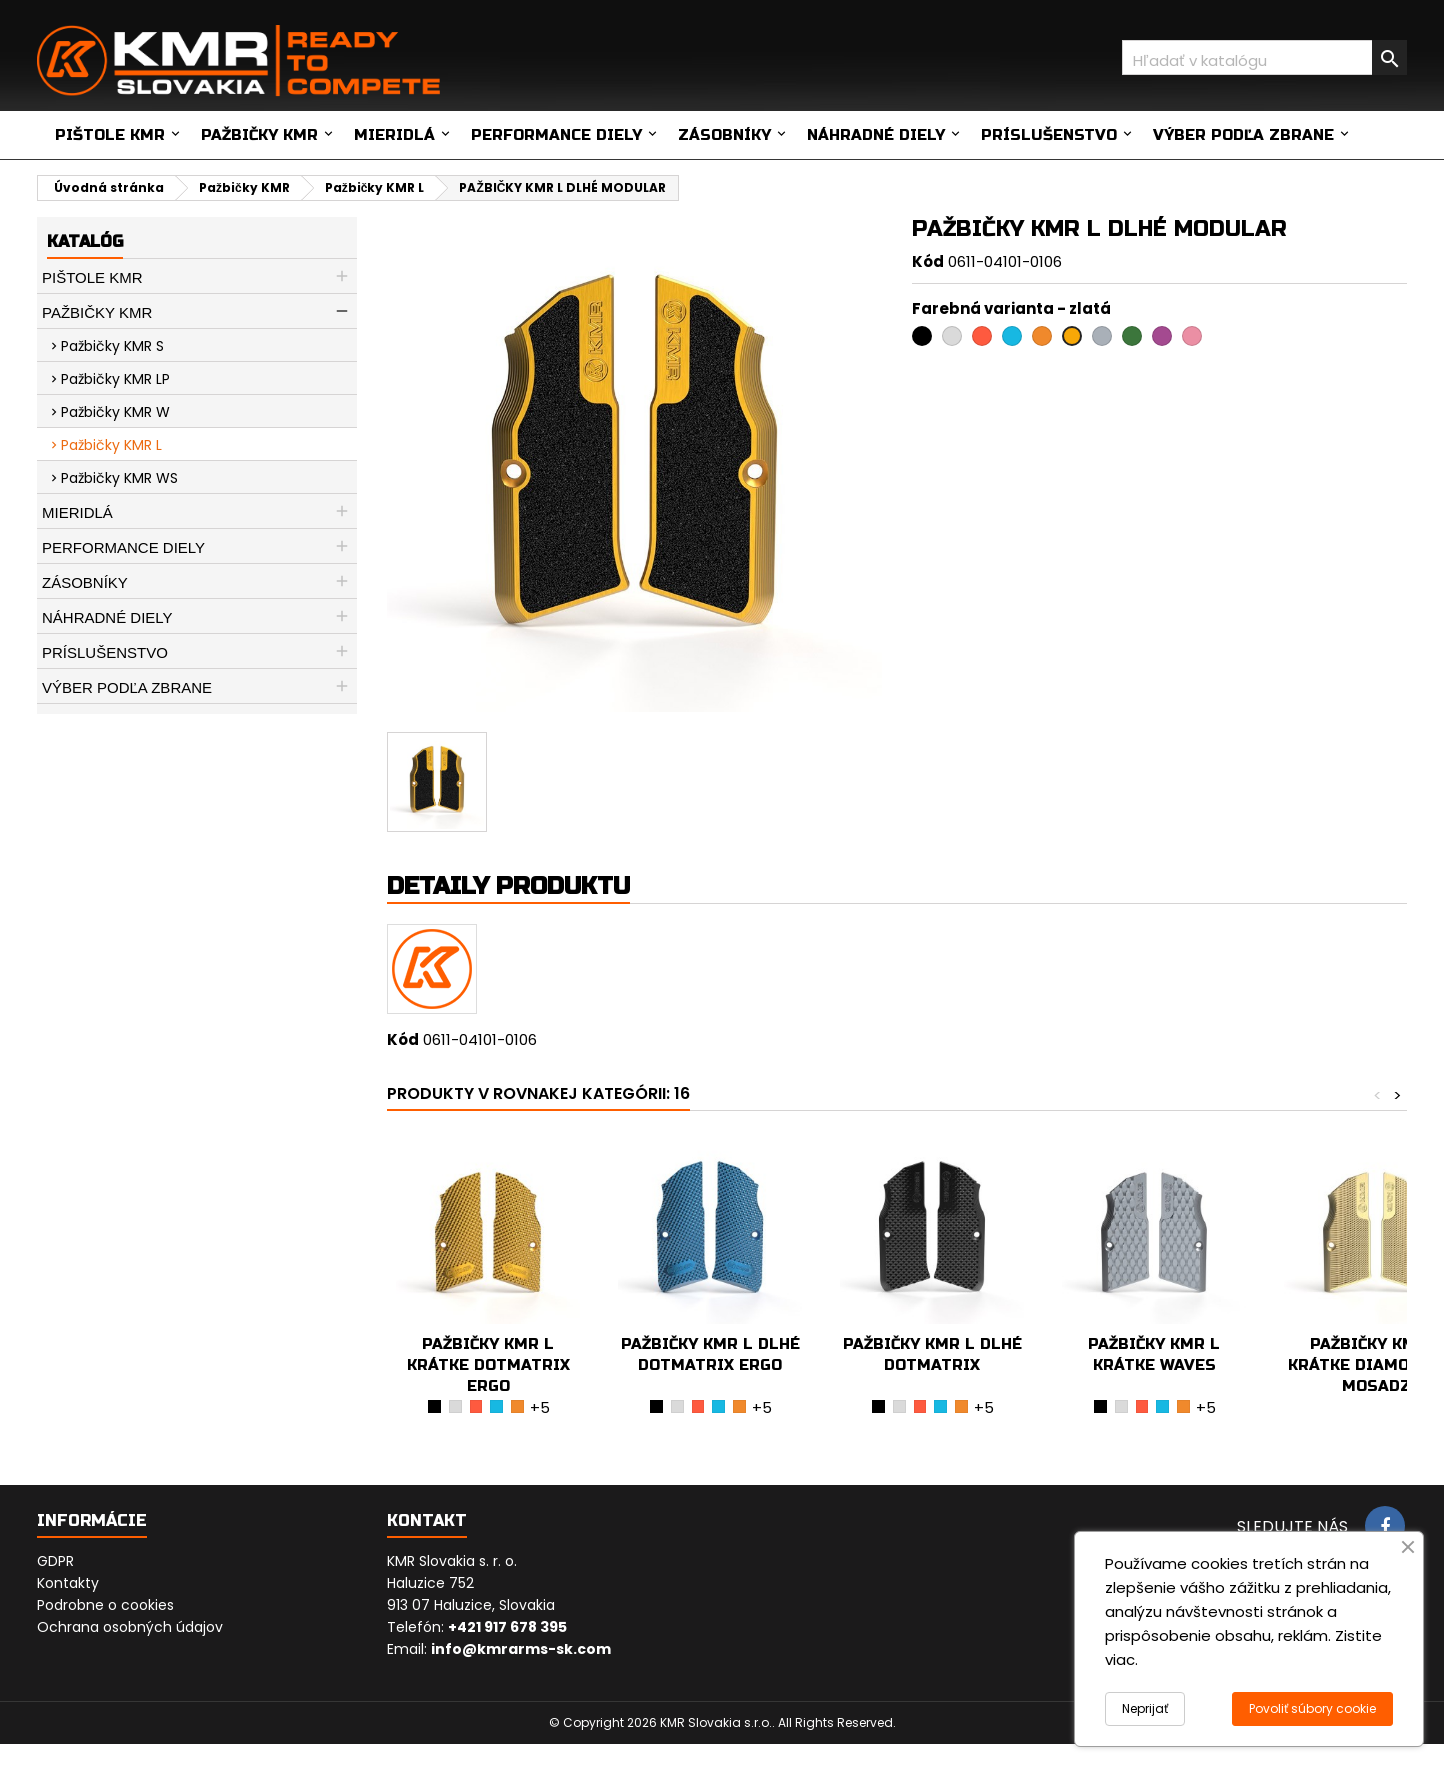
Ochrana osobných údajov (130, 1627)
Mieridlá (394, 135)
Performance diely (556, 135)
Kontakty (68, 1583)
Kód (928, 261)
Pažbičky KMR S (112, 346)
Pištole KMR (110, 135)
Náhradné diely (876, 135)
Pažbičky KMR (259, 135)
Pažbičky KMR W (115, 412)
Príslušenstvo (1049, 135)
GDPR (55, 1561)
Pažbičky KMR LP (115, 379)
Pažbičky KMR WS (119, 478)
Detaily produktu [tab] (508, 886)
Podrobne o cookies (105, 1605)
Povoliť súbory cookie (1312, 1708)
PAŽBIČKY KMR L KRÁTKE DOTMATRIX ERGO (488, 1365)
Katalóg (85, 241)
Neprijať (1145, 1708)
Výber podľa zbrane (1243, 135)
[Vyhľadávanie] (1264, 57)
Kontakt (427, 1520)
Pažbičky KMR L (111, 445)
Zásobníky (724, 135)
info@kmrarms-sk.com (521, 1649)
